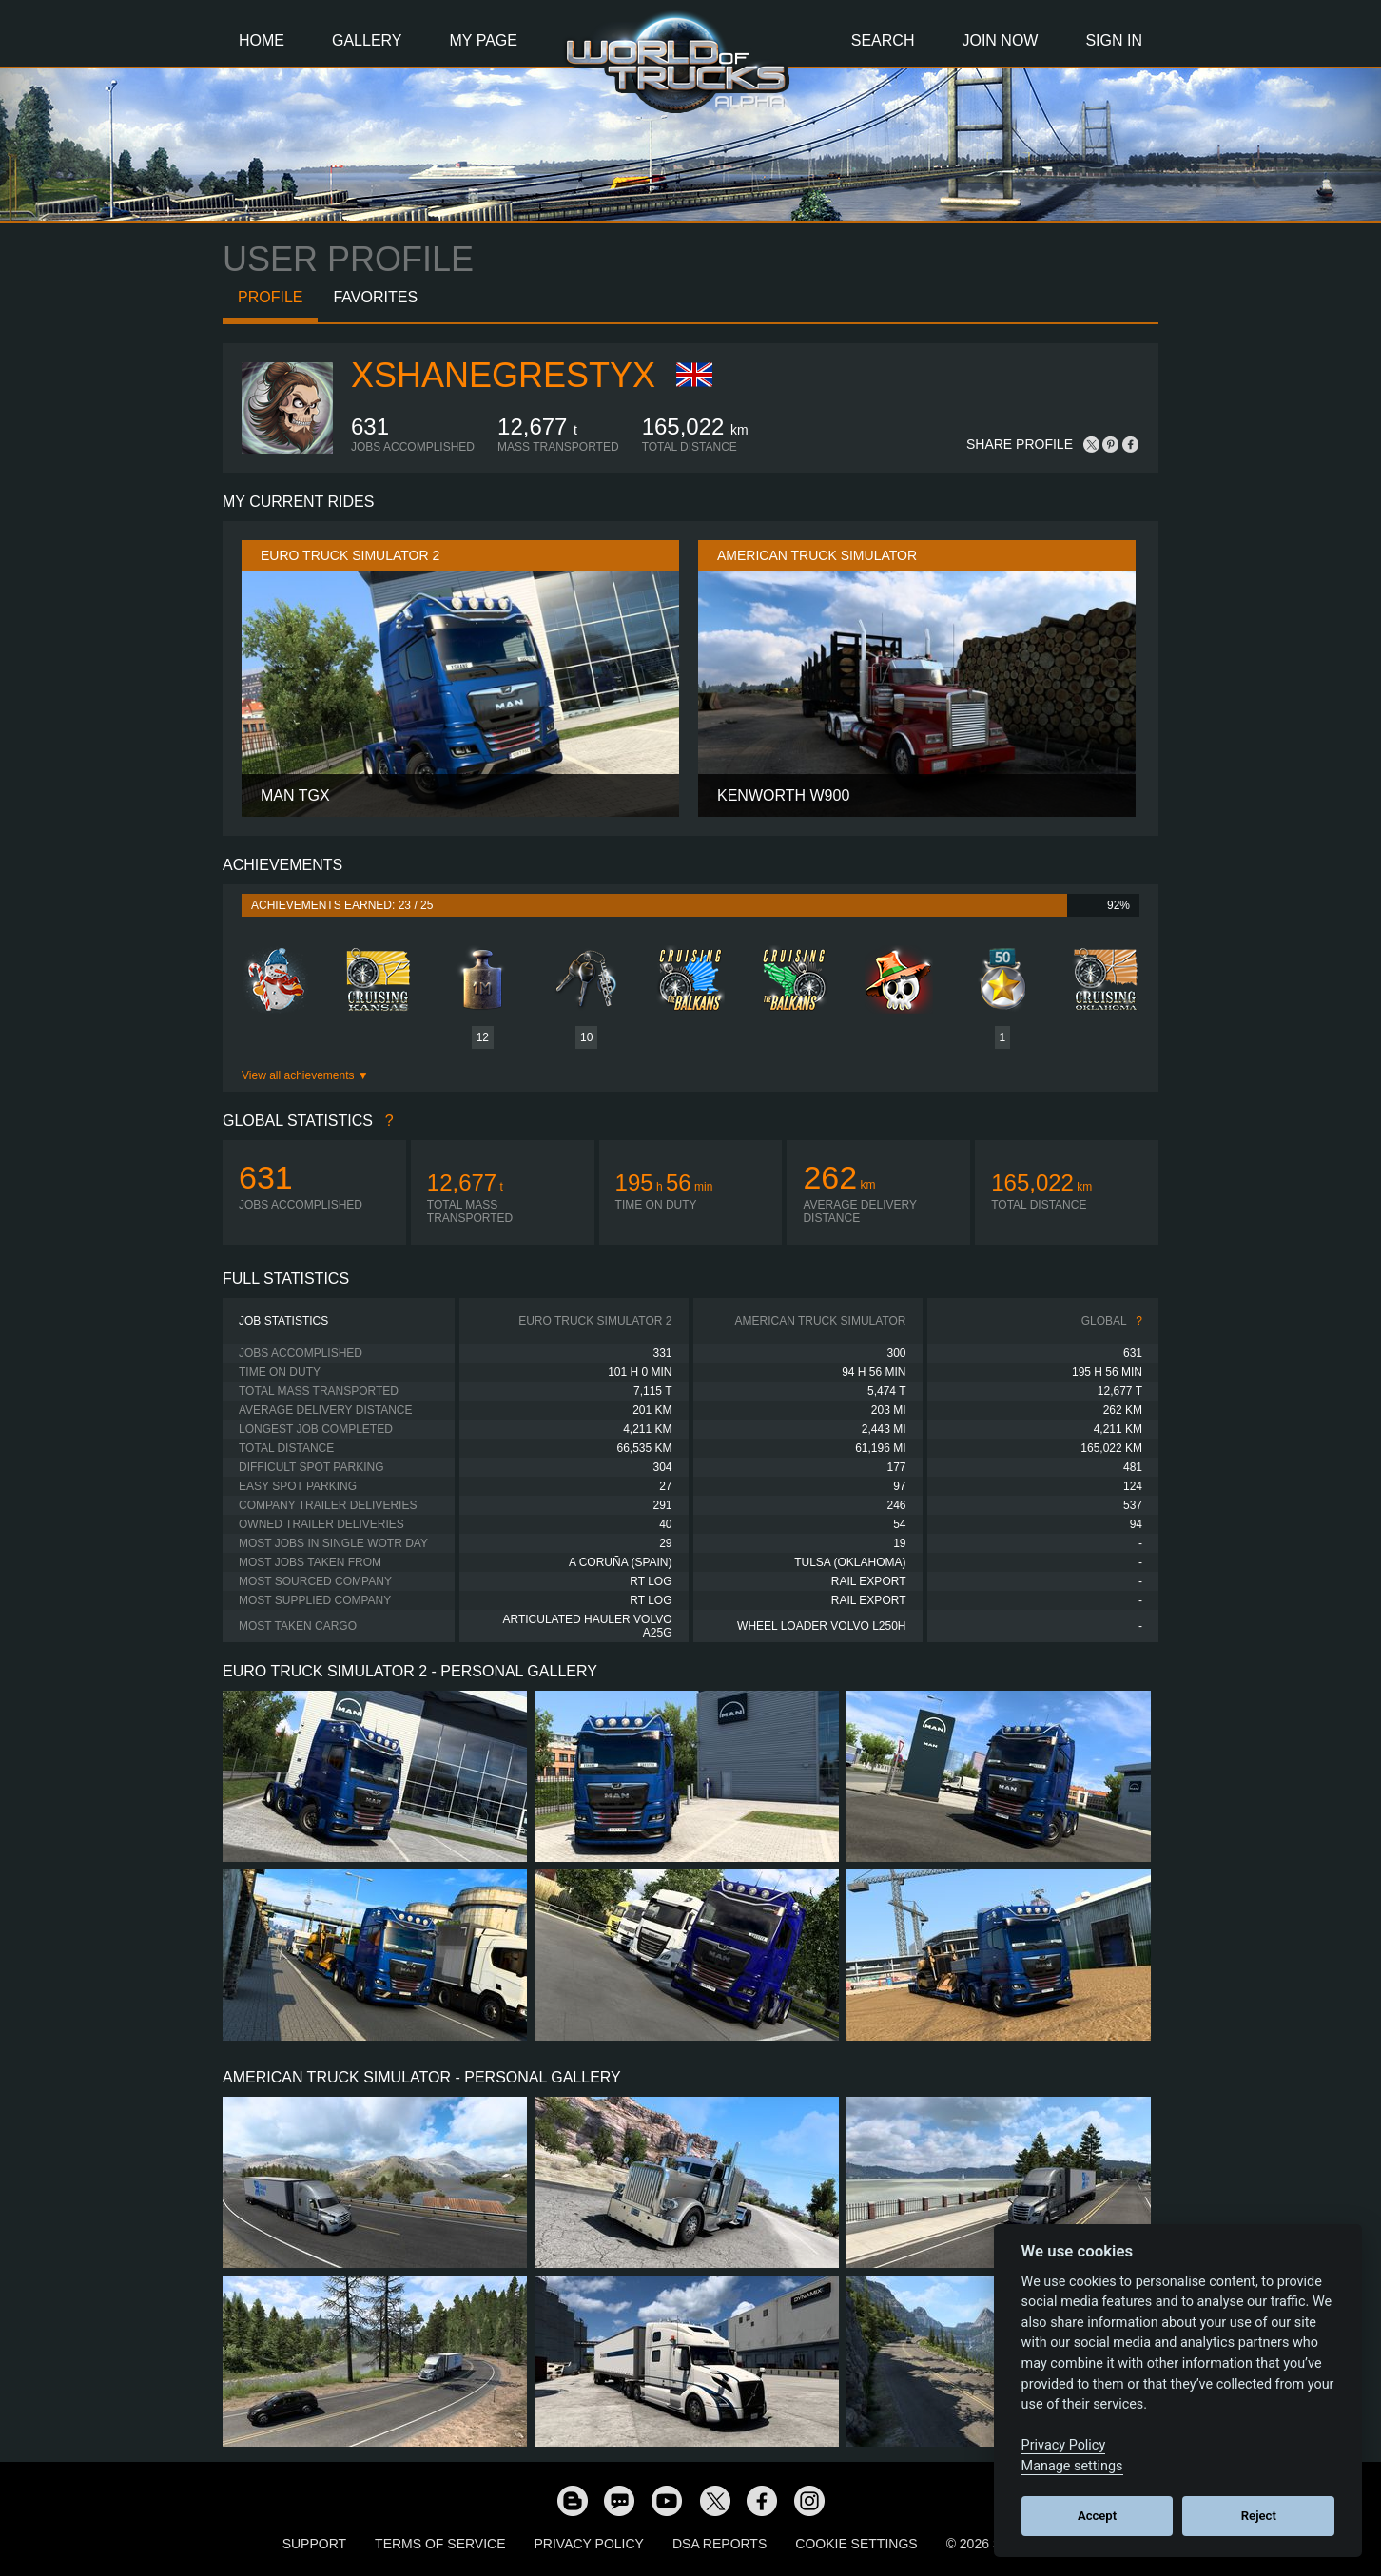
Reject (1258, 2515)
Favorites (375, 297)
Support (314, 2543)
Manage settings (1072, 2466)
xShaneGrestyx (503, 375)
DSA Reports (719, 2543)
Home (261, 40)
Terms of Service (440, 2543)
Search (883, 40)
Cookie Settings (856, 2543)
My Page (483, 40)
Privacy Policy (589, 2543)
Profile (270, 297)
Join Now (1000, 40)
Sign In (1113, 40)
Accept (1097, 2515)
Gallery (367, 40)
